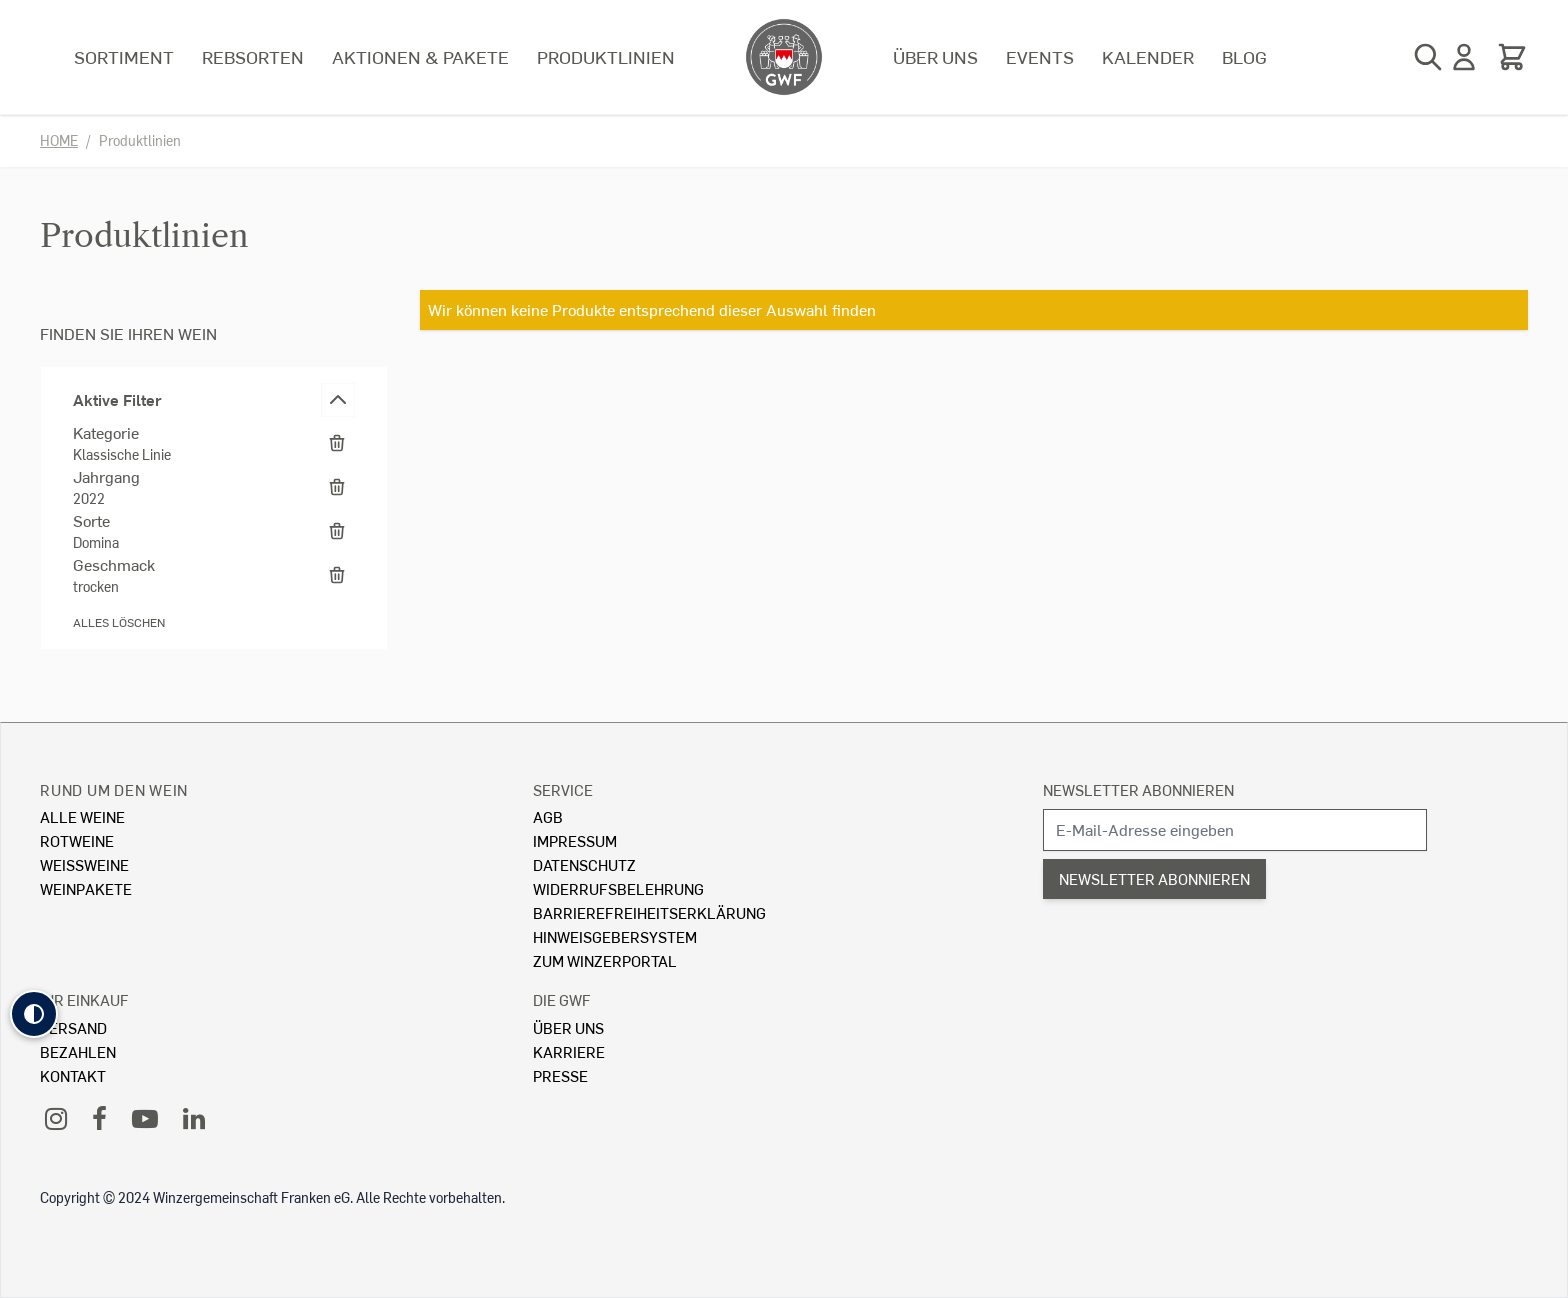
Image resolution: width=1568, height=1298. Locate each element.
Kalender (1148, 56)
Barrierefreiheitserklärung (649, 912)
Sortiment (124, 56)
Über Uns (568, 1027)
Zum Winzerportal (605, 960)
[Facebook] (99, 1117)
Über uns (935, 56)
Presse (560, 1075)
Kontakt (73, 1075)
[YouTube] (145, 1117)
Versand (73, 1027)
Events (1040, 56)
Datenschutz (584, 864)
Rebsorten (253, 56)
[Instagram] (56, 1117)
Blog (1244, 56)
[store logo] (784, 57)
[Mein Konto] (1464, 57)
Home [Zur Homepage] (59, 140)
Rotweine (77, 840)
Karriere (569, 1051)
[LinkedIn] (194, 1117)
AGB (548, 816)
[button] (34, 1014)
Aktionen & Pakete (420, 56)
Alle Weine (82, 816)
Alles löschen (119, 622)
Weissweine (84, 864)
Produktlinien (606, 56)
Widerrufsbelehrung (618, 888)
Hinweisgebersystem (615, 936)
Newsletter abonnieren (1138, 789)
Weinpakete (86, 888)
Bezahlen (78, 1051)
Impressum (575, 840)
